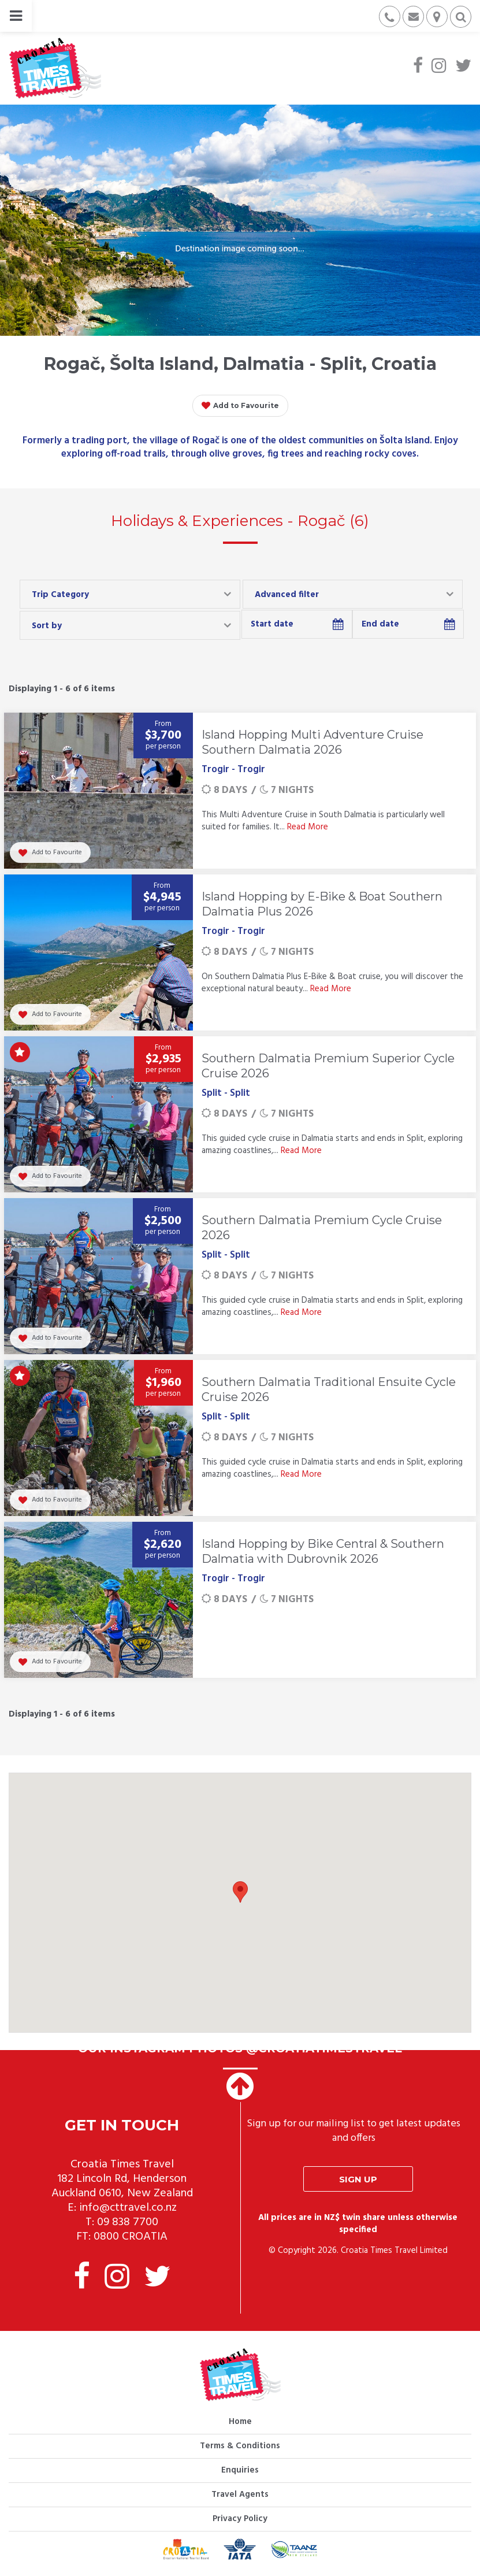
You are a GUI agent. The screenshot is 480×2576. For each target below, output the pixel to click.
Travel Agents (240, 2494)
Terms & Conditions (240, 2446)
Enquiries (240, 2470)
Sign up (358, 2179)
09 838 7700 (127, 2222)
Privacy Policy (240, 2519)
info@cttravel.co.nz (128, 2208)
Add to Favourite (240, 405)
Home (240, 2422)
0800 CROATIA (131, 2236)
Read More (307, 827)
